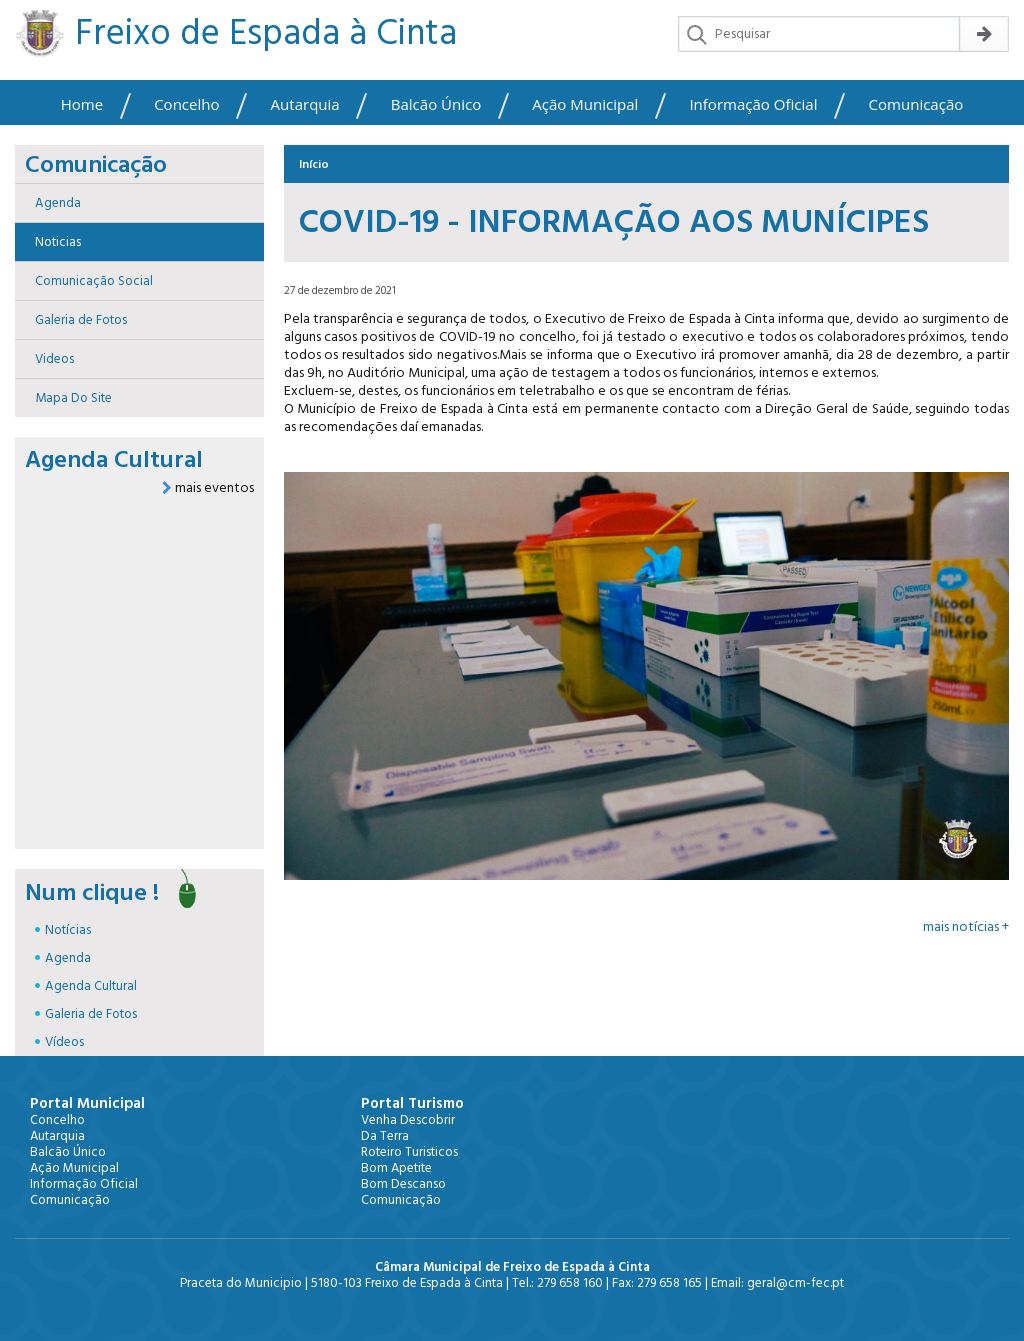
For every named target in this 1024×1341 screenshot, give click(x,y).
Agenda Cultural (91, 986)
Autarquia (305, 104)
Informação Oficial (753, 104)
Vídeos (64, 1042)
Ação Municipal (585, 104)
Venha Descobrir (408, 1120)
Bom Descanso (403, 1184)
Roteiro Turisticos (409, 1152)
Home (82, 104)
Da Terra (385, 1136)
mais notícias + (966, 927)
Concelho (186, 104)
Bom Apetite (396, 1168)
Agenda (68, 958)
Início (314, 164)
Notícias (68, 930)
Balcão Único (436, 104)
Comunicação (916, 104)
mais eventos (208, 488)
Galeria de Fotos (91, 1014)
